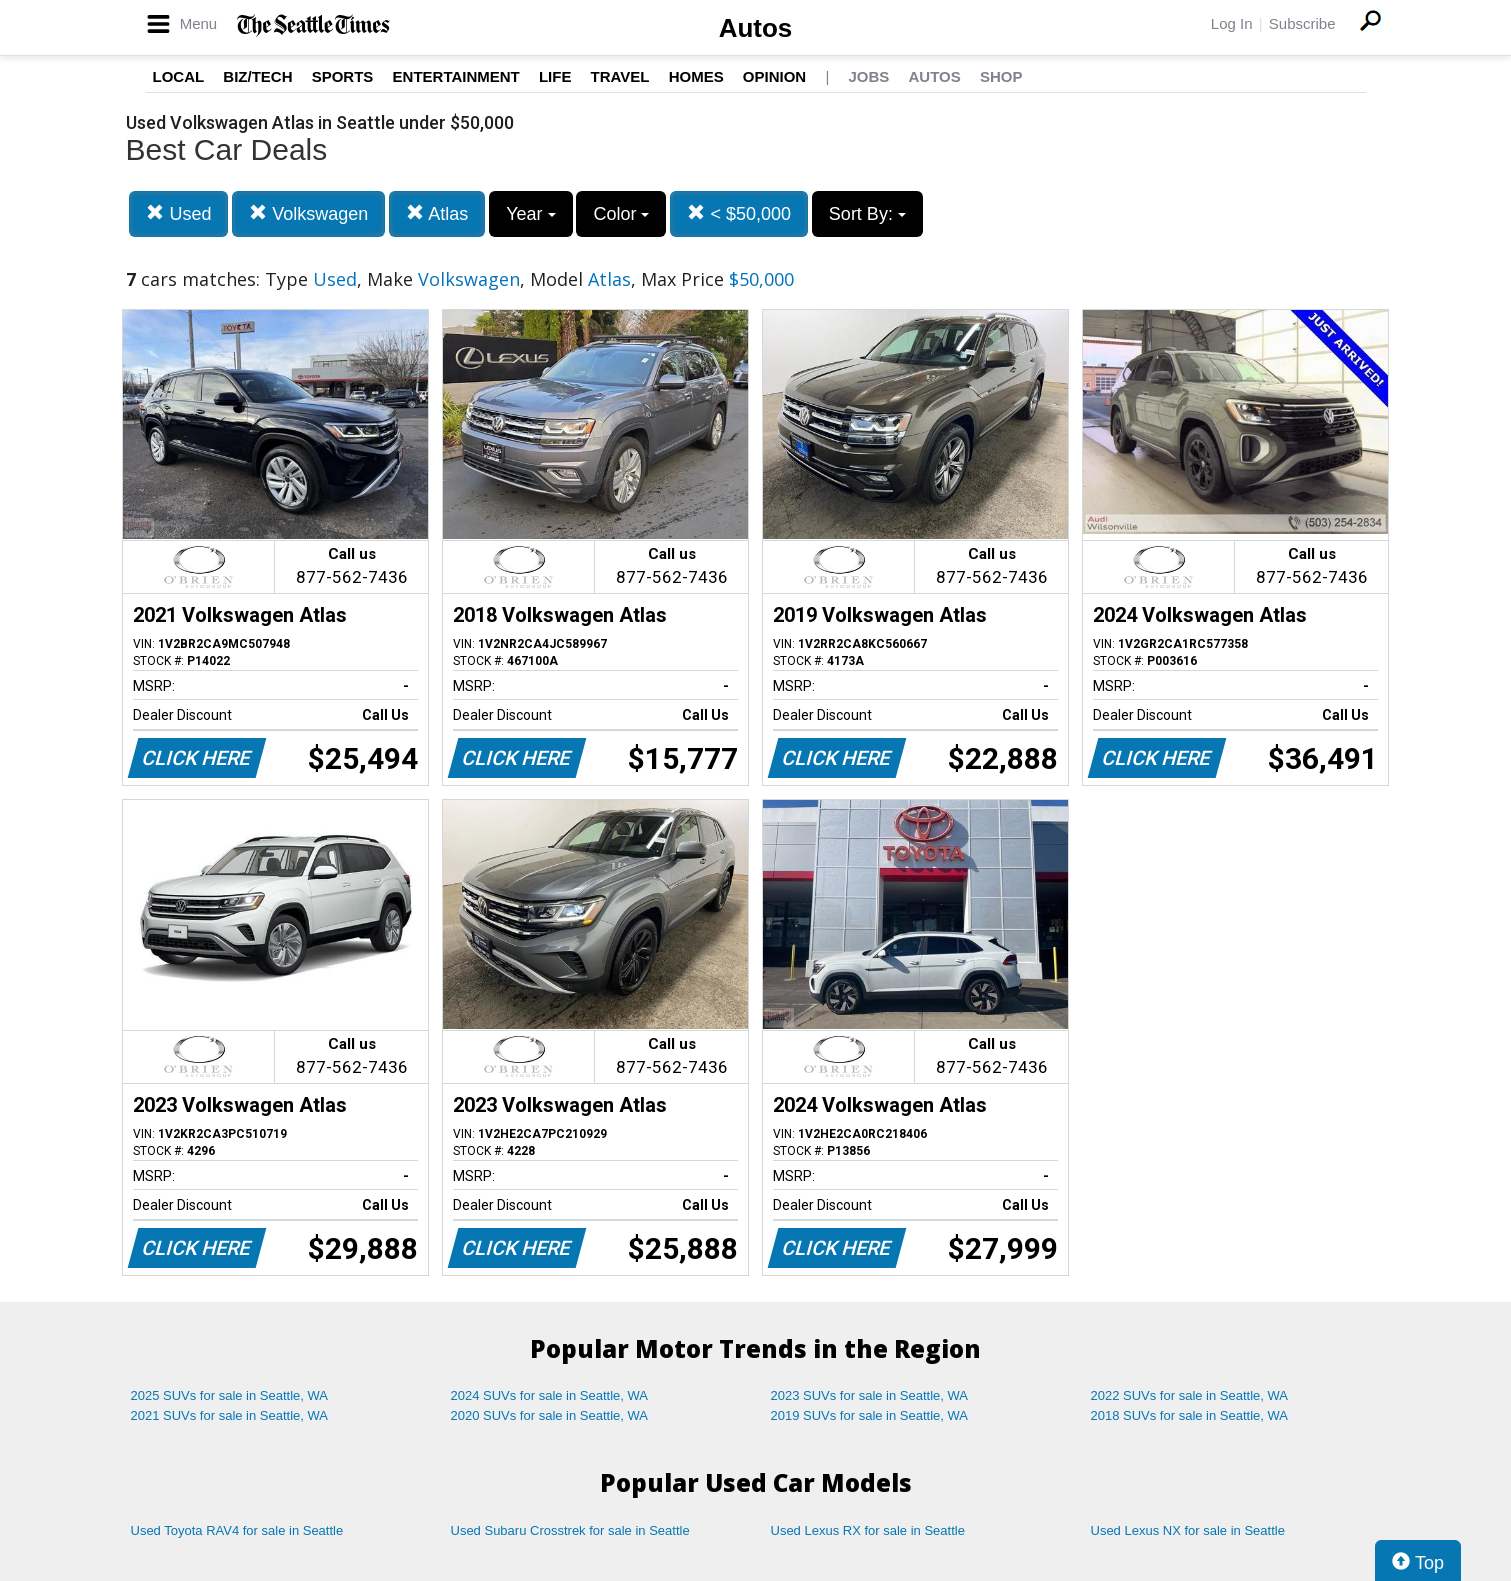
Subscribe (1302, 23)
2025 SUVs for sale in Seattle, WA (230, 1395)
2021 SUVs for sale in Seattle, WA (230, 1415)
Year (530, 214)
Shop (1001, 76)
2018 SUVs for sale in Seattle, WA (1190, 1415)
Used (178, 213)
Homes (696, 76)
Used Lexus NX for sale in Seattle (1188, 1530)
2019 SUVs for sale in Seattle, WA (870, 1415)
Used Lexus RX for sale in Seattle (868, 1530)
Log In (1232, 23)
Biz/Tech (257, 76)
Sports (343, 76)
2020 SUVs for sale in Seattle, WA (550, 1415)
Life (555, 76)
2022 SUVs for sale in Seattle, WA (1190, 1395)
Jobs (868, 76)
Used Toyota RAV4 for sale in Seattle (237, 1530)
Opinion (774, 76)
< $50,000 (739, 213)
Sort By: (867, 214)
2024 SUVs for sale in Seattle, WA (550, 1395)
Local (179, 76)
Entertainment (456, 76)
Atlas (437, 213)
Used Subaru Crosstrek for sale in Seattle (570, 1530)
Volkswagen (308, 213)
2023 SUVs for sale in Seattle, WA (870, 1395)
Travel (620, 76)
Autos (756, 28)
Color (621, 214)
